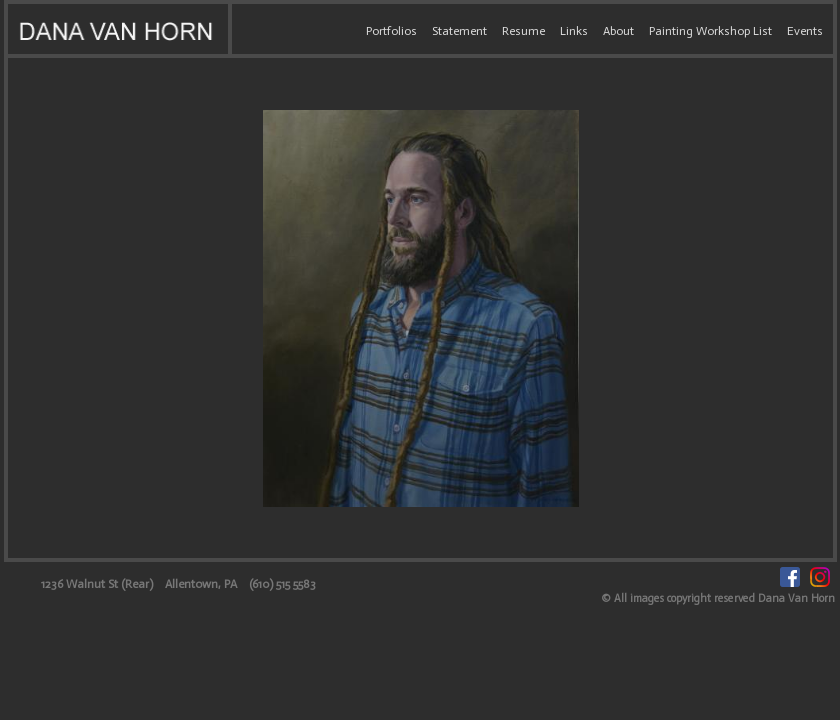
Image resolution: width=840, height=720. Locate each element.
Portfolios (391, 31)
